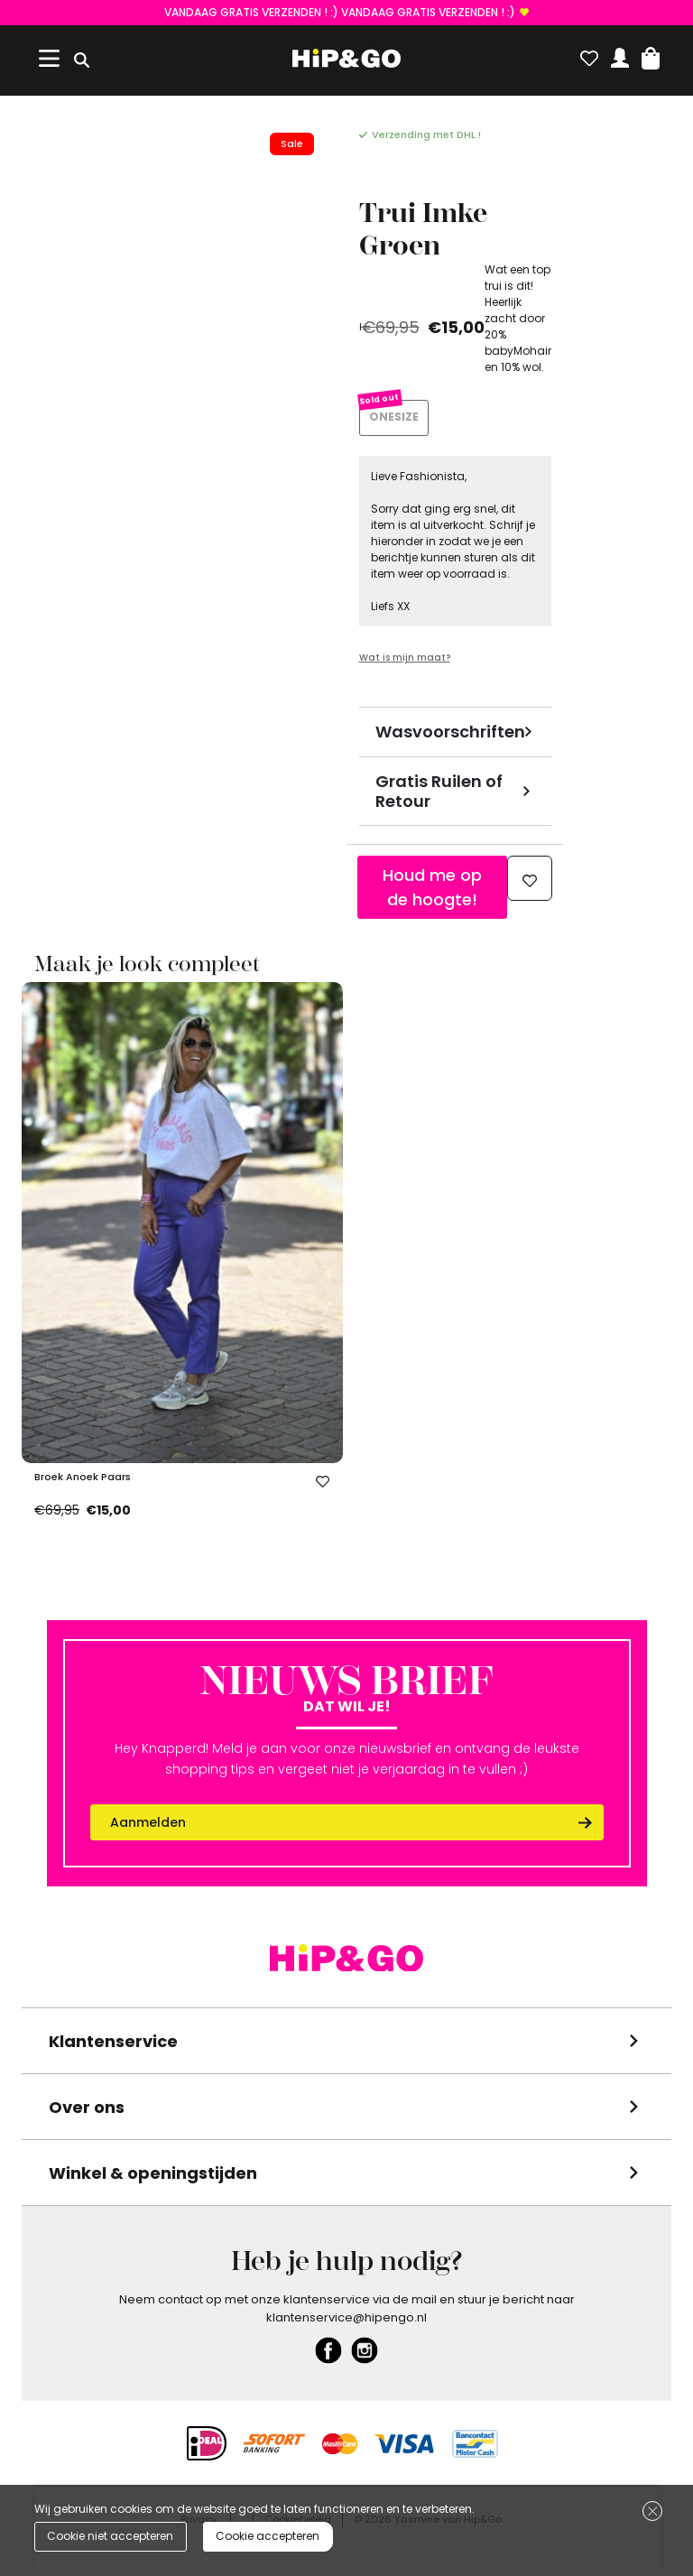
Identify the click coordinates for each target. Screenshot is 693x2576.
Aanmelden (148, 1822)
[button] (651, 54)
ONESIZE (394, 416)
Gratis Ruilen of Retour (439, 791)
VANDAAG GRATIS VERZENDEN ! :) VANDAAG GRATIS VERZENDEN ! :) (339, 12)
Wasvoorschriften (450, 731)
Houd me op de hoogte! (432, 887)
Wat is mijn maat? (404, 657)
